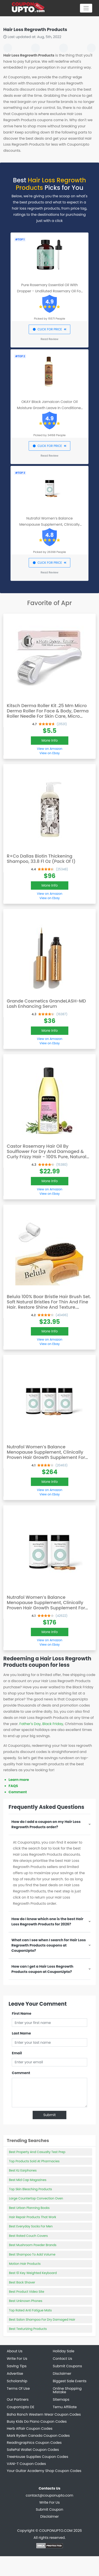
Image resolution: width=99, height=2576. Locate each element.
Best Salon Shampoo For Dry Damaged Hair (42, 2319)
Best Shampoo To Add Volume (32, 2254)
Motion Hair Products (25, 2263)
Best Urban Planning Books (29, 2208)
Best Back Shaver (22, 2282)
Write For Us (17, 2358)
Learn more (19, 1779)
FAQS (13, 1785)
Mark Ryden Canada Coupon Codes (38, 2435)
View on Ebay (49, 753)
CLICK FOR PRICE (49, 329)
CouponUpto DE (20, 2407)
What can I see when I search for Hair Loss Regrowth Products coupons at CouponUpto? (48, 1945)
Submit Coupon (49, 2509)
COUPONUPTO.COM (55, 2530)
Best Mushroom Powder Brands (33, 2245)
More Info (50, 740)
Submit (49, 2114)
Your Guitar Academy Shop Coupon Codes (44, 2470)
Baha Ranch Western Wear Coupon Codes (44, 2414)
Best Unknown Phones (25, 2301)
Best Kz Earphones (23, 2170)
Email (17, 2053)
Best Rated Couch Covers (28, 2236)
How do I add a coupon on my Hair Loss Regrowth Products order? (46, 1824)
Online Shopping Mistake (67, 2390)
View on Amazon (49, 748)
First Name (21, 2013)
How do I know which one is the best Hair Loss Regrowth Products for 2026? (47, 1921)
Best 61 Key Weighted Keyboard (33, 2273)
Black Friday (52, 1723)
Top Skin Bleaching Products (30, 2189)
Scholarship (17, 2381)
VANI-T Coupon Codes (26, 2463)
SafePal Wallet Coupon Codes (33, 2449)
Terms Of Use (18, 2388)
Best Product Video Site (26, 2291)
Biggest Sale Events (70, 2381)
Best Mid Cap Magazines (27, 2180)
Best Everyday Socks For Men (31, 2226)
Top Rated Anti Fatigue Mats (30, 2310)
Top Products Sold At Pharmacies (34, 2161)
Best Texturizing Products (28, 2329)
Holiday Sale (63, 2351)
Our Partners (17, 2399)
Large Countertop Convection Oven (36, 2198)
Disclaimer (49, 2516)
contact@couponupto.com (49, 2495)
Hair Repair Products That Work (32, 2217)
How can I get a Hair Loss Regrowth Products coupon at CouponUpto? (42, 1969)
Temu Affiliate (65, 2407)
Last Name (21, 2033)
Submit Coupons (67, 2366)
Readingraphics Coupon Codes (34, 2442)
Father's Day (30, 1723)
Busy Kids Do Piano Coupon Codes (37, 2421)
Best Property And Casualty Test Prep (37, 2152)
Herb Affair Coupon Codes (29, 2428)
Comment (18, 1792)
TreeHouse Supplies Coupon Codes (37, 2456)
